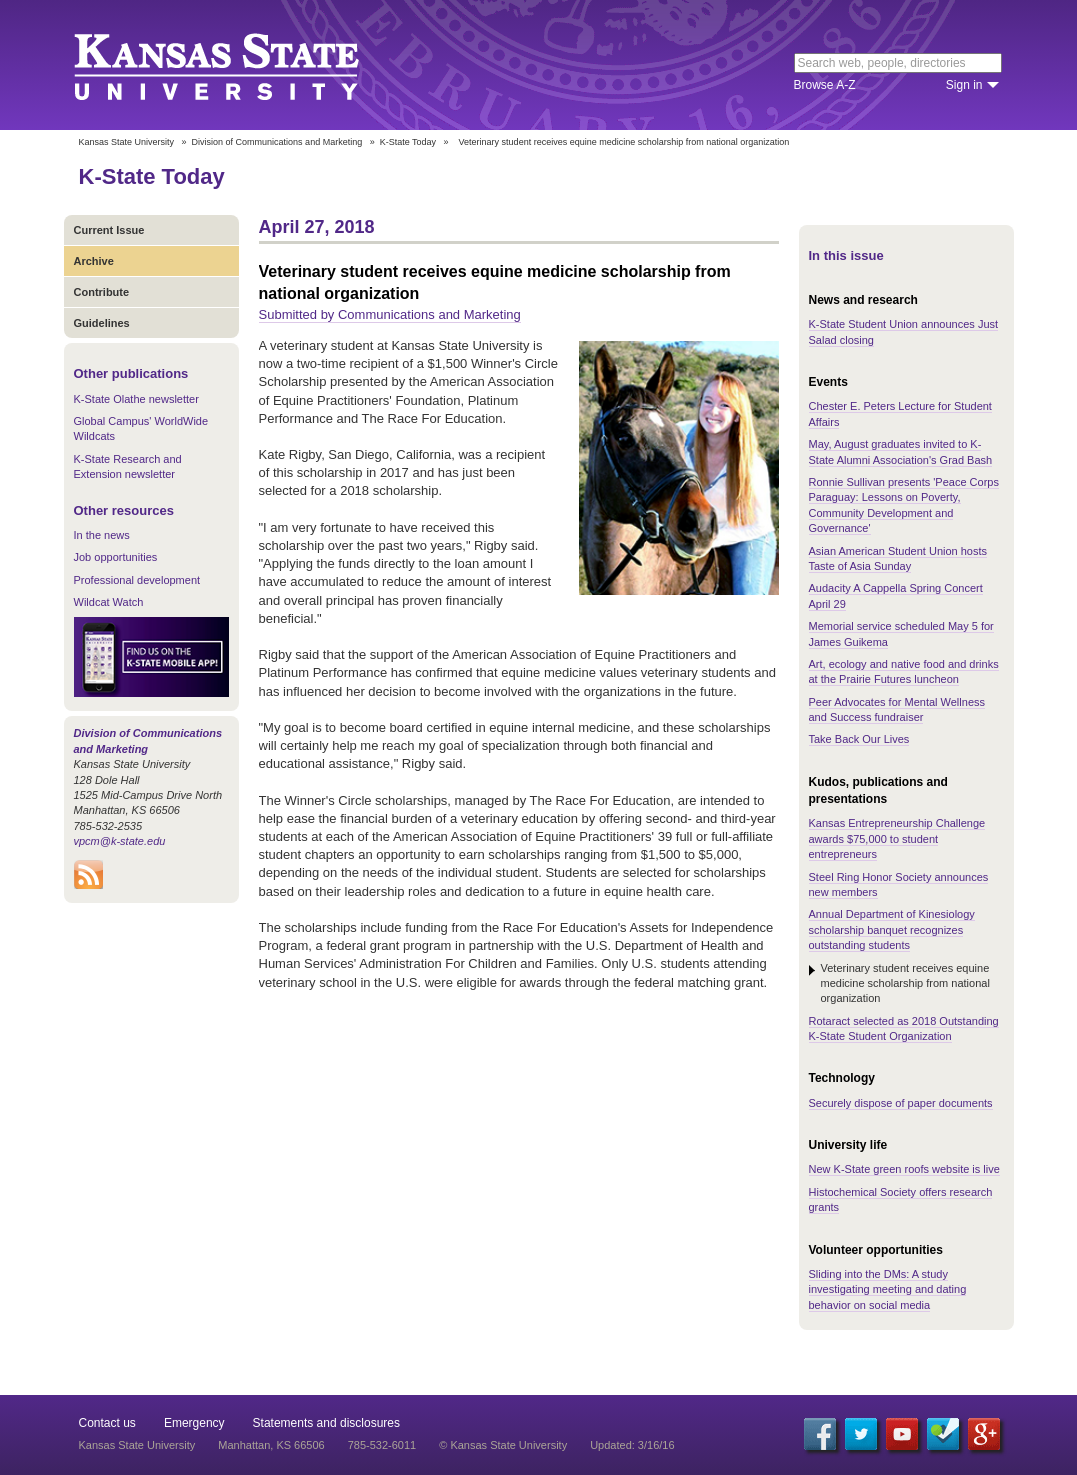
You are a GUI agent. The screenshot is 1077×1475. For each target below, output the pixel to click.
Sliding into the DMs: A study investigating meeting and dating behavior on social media (888, 1289)
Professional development (137, 580)
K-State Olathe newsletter (136, 399)
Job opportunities (116, 557)
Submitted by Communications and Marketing (390, 314)
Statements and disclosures (326, 1423)
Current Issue (109, 230)
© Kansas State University (503, 1445)
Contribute (102, 292)
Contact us (107, 1423)
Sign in (964, 85)
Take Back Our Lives (859, 739)
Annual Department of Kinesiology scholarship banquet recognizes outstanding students (892, 929)
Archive (94, 261)
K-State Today (408, 142)
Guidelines (102, 323)
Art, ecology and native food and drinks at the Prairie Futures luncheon (904, 671)
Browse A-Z (825, 85)
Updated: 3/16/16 (632, 1445)
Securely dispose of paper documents (901, 1103)
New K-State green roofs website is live (904, 1169)
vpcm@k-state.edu (120, 841)
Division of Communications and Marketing (277, 142)
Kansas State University (241, 65)
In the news (102, 535)
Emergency (194, 1423)
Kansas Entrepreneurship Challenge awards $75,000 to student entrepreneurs (897, 838)
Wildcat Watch (109, 602)
